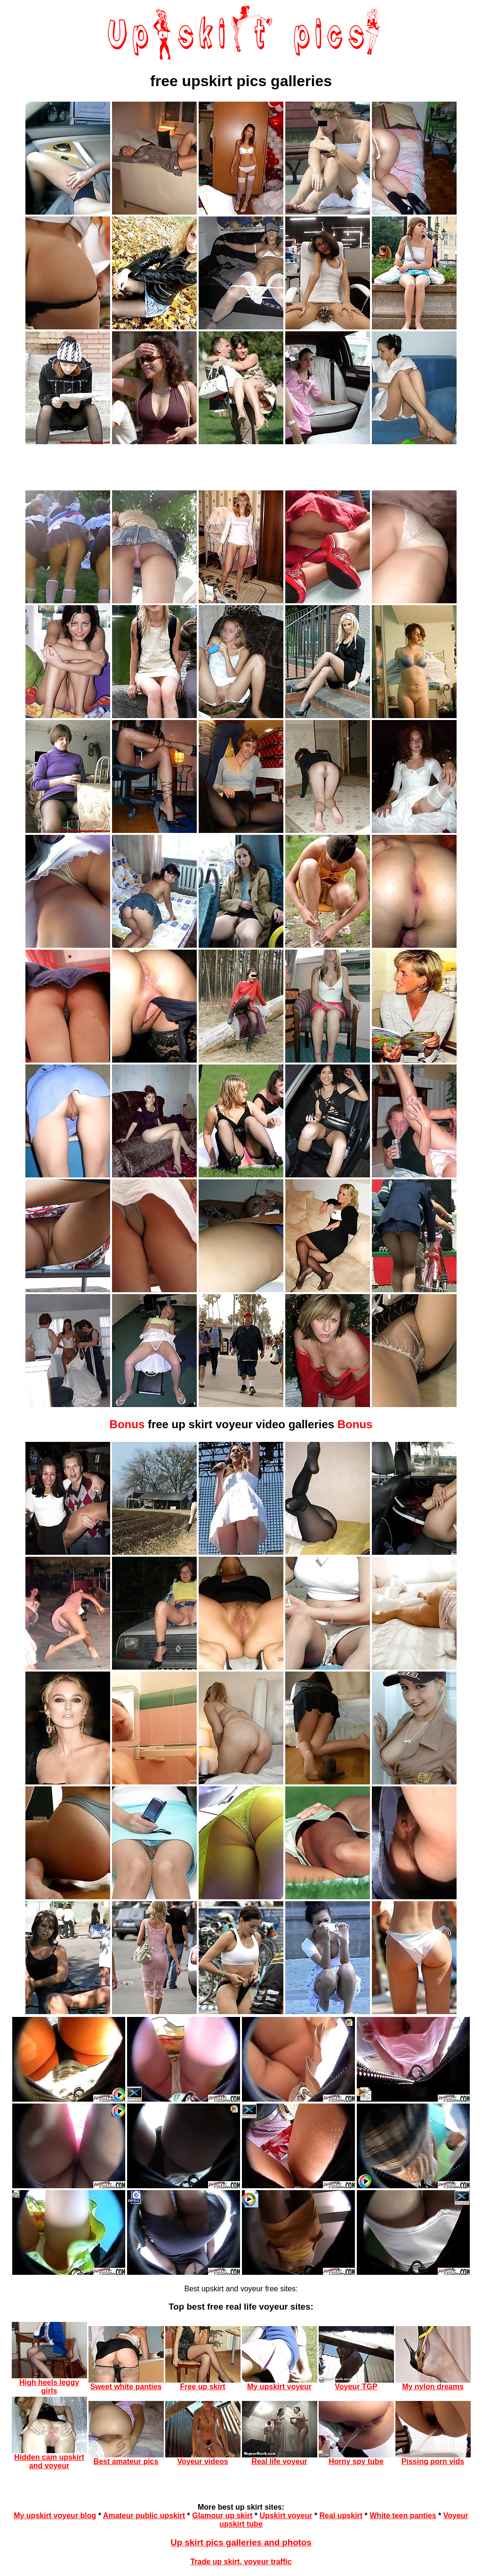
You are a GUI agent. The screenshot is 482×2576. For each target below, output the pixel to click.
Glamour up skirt (222, 2516)
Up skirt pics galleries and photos (240, 2542)
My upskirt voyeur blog (55, 2516)
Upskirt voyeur (285, 2516)
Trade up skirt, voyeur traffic (240, 2562)
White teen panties (403, 2516)
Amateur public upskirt (144, 2516)
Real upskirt (341, 2516)
